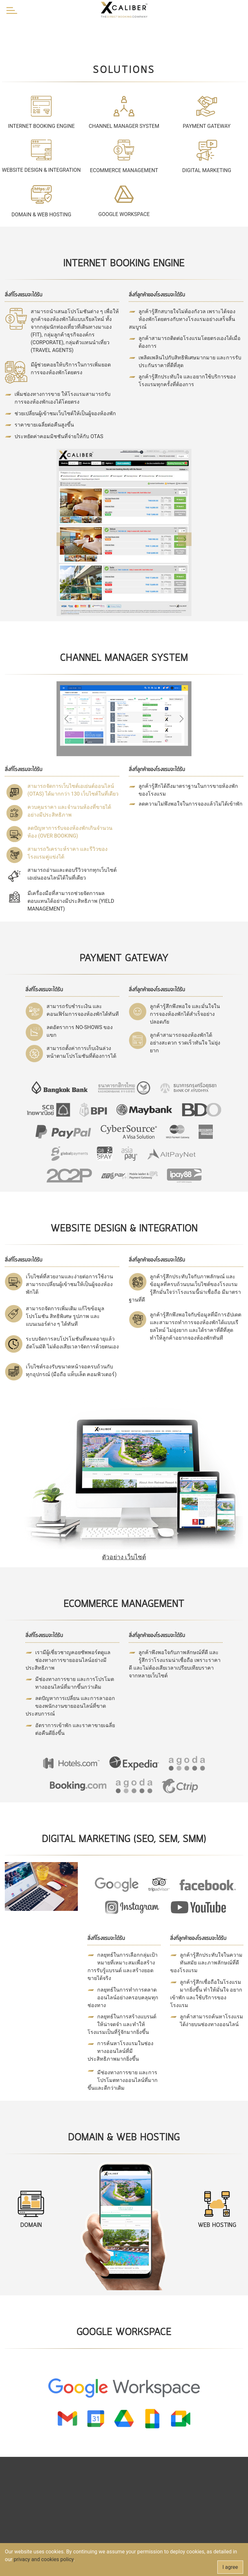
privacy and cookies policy (43, 2559)
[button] (63, 539)
